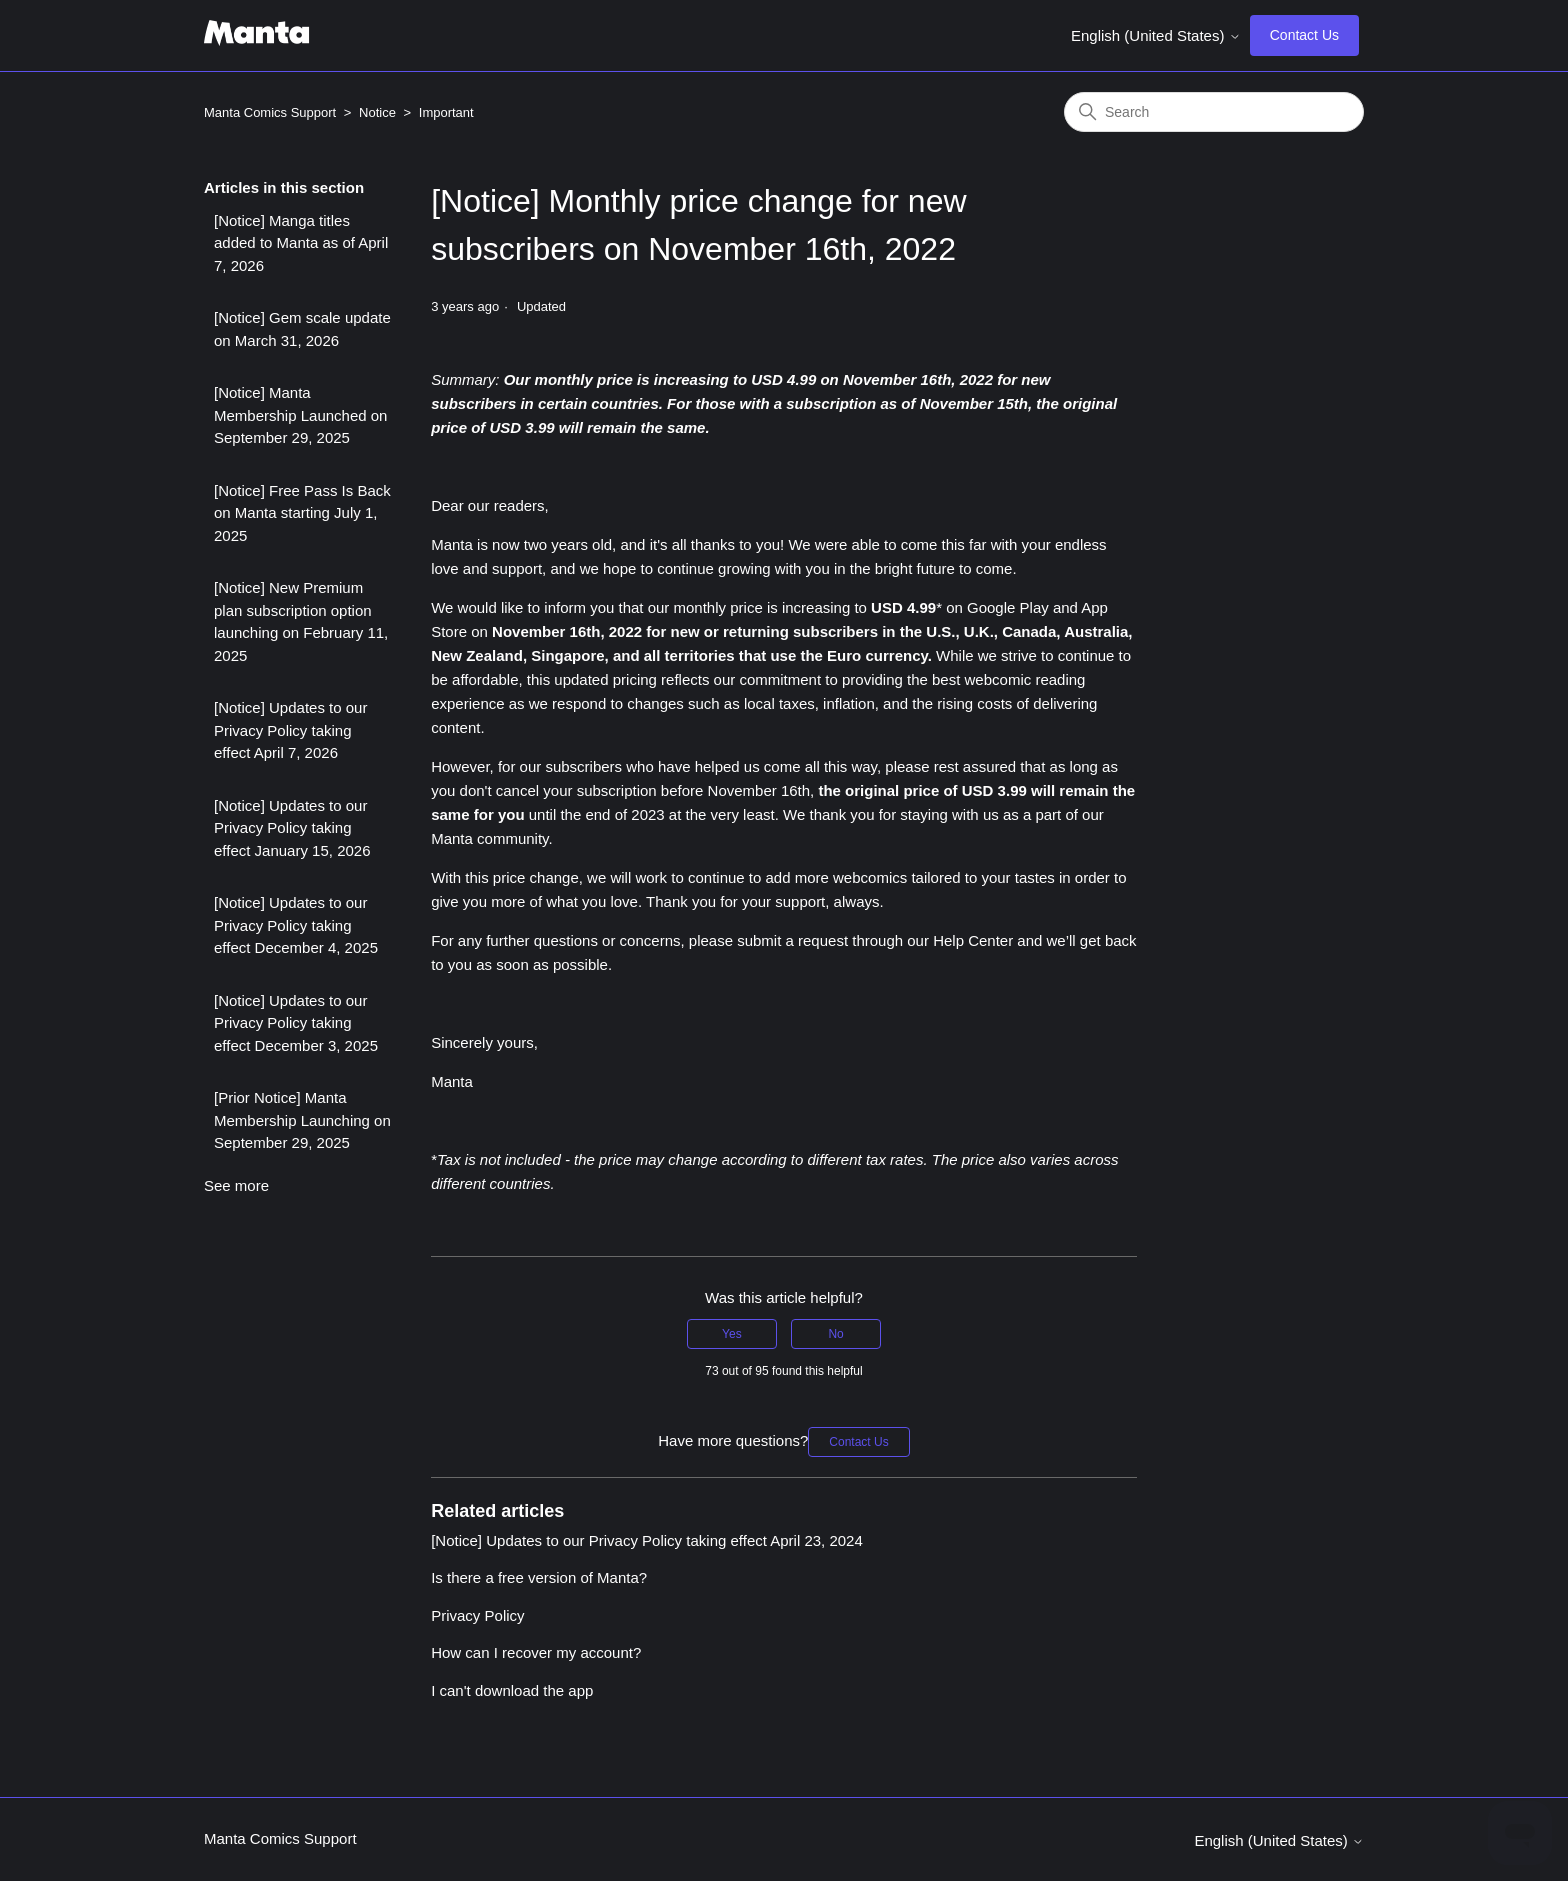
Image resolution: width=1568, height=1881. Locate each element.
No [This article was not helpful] (835, 1334)
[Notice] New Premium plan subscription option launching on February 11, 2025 (301, 621)
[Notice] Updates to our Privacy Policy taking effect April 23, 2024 (647, 1540)
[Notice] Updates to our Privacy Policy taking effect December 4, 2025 (296, 925)
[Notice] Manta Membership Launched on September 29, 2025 (300, 415)
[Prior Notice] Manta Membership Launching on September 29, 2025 (302, 1120)
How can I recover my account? (536, 1652)
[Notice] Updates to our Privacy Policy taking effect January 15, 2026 (292, 828)
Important (446, 112)
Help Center (973, 940)
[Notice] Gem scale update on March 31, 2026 (302, 329)
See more (236, 1185)
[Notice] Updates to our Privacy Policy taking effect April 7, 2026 (290, 730)
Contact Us (1304, 35)
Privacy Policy (477, 1615)
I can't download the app (512, 1690)
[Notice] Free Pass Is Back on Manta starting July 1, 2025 (302, 513)
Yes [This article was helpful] (732, 1334)
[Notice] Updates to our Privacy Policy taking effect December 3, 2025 (296, 1023)
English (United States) (1156, 35)
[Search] (1214, 112)
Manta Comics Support (270, 112)
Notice (377, 112)
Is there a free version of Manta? (539, 1577)
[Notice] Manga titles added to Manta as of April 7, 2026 (301, 243)
